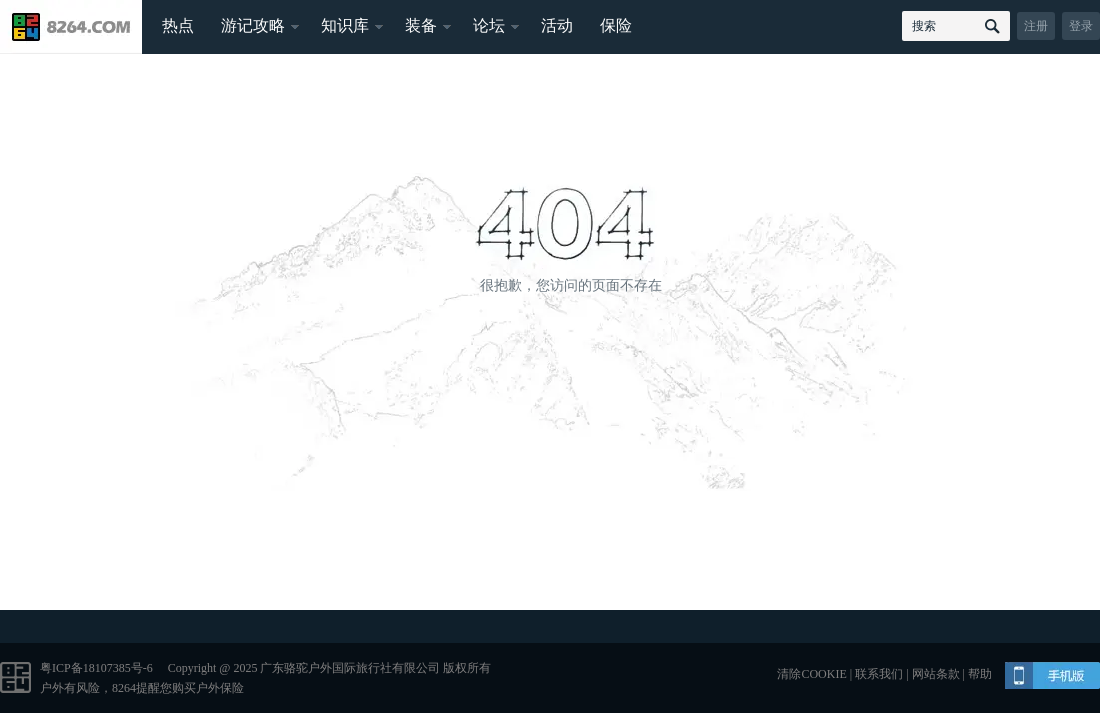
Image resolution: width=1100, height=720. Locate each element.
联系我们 (879, 674)
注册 (1036, 26)
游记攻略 (253, 25)
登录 (1081, 26)
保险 (616, 25)
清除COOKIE (811, 674)
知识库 (345, 25)
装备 (421, 25)
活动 (557, 25)
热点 (178, 25)
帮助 (980, 674)
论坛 (489, 25)
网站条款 (936, 674)
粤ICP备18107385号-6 (96, 668)
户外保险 (220, 688)
